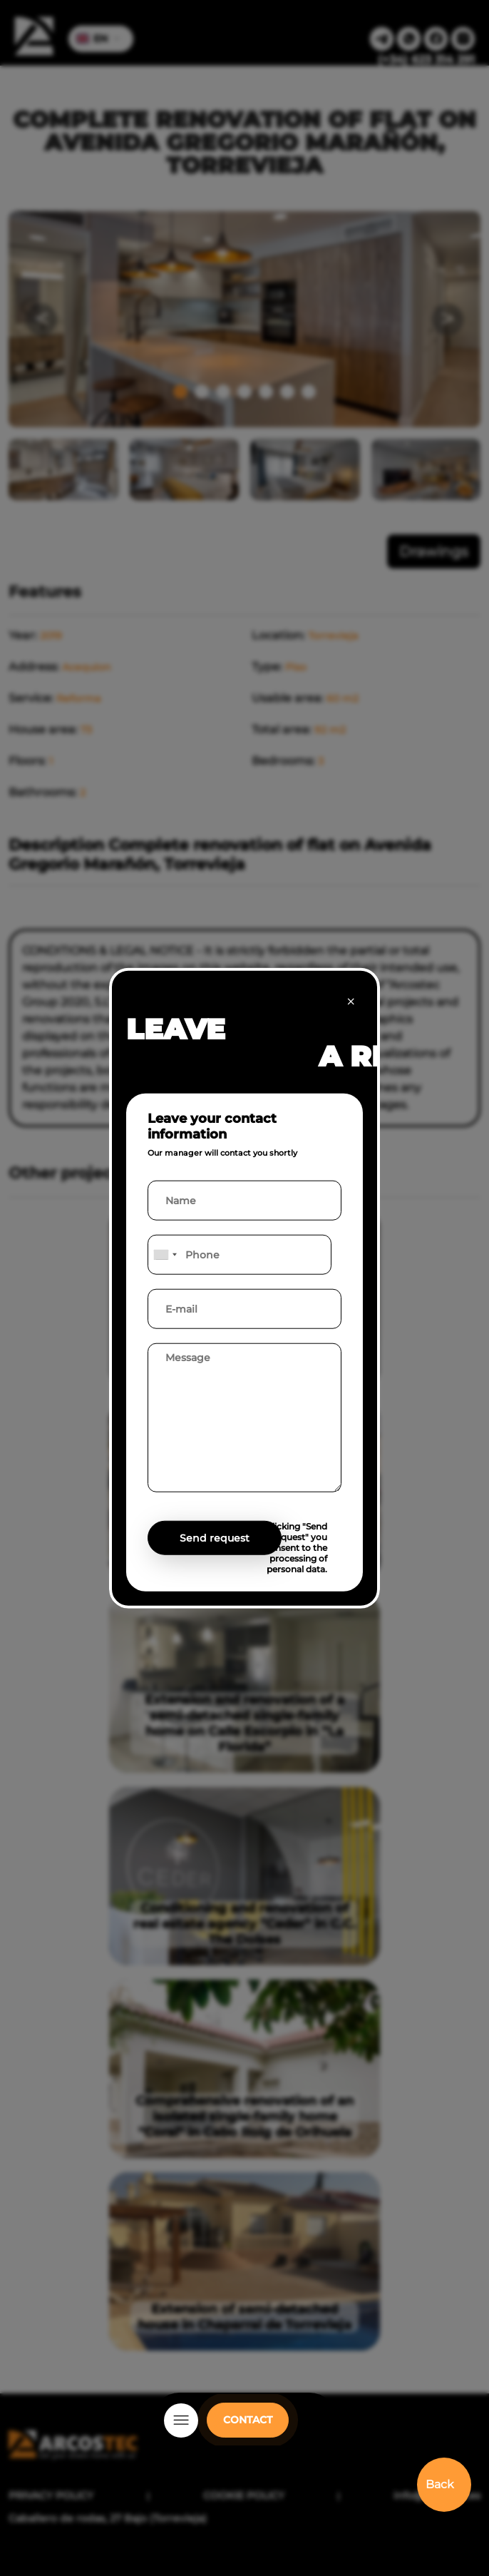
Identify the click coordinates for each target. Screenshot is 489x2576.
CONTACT (247, 2419)
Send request (214, 1538)
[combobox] (164, 1255)
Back (440, 2484)
